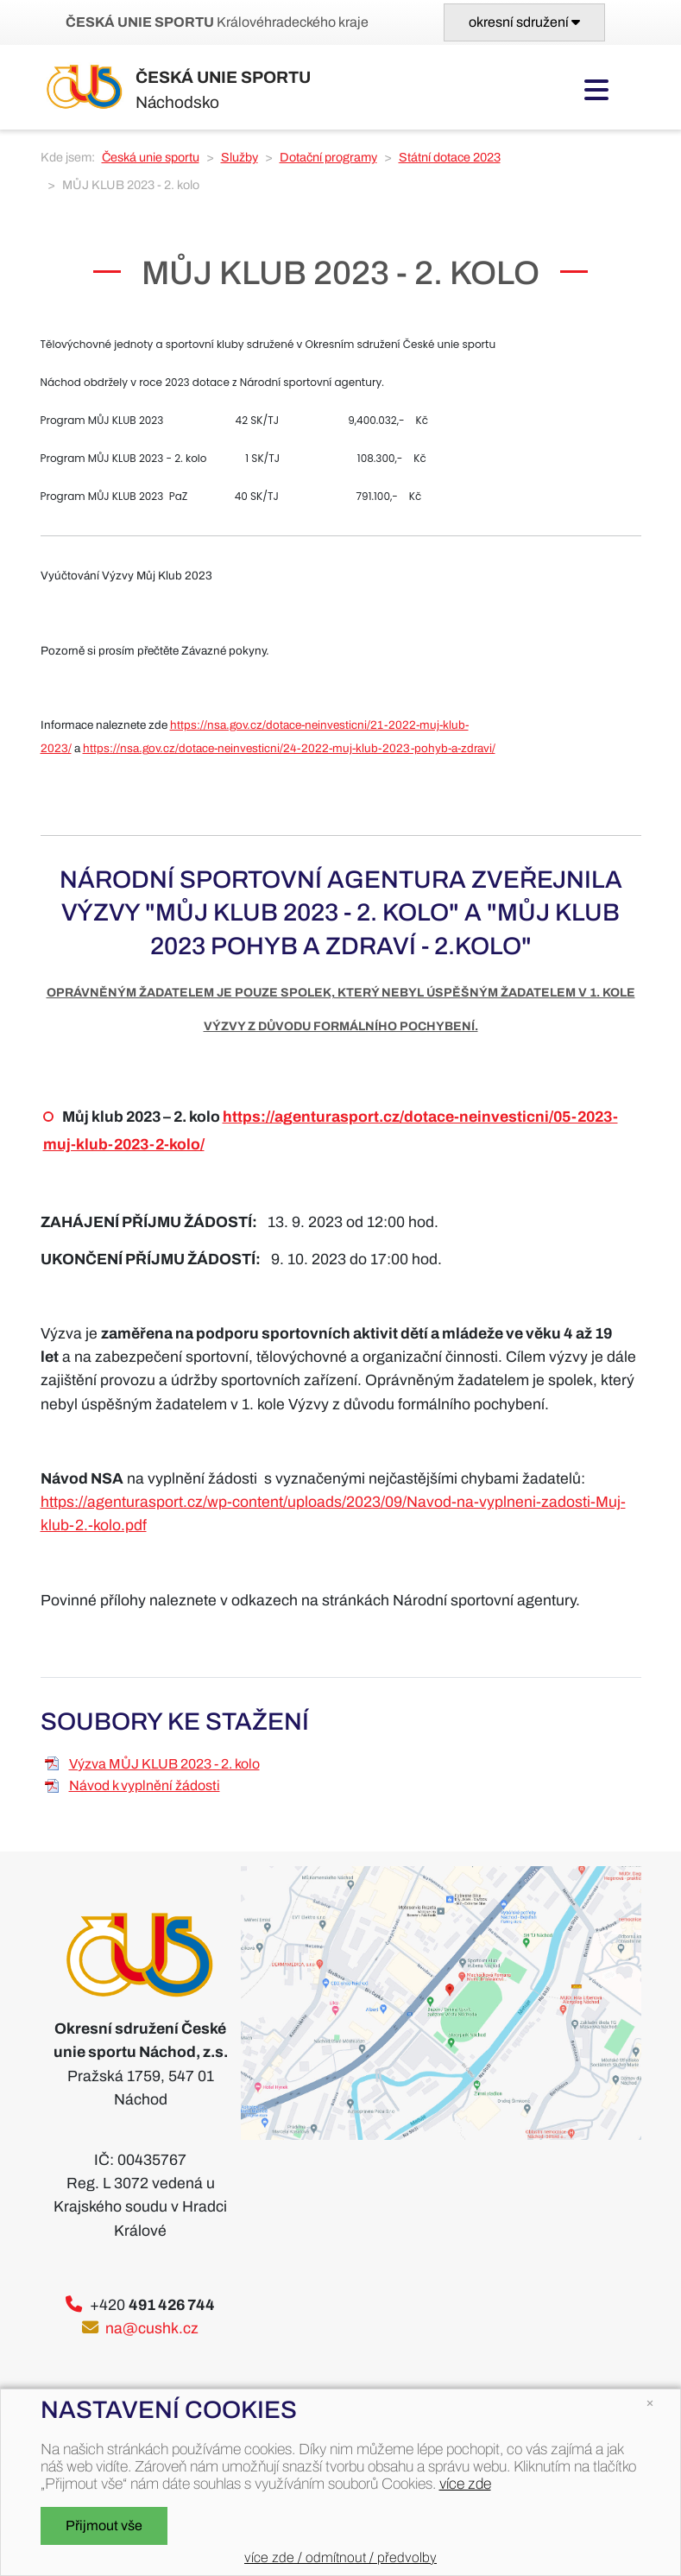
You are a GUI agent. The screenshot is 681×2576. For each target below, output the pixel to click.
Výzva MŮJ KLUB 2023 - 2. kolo (164, 1763)
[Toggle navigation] (524, 22)
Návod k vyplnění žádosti (144, 1785)
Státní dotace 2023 (450, 157)
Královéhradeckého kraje (217, 22)
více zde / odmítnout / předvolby (340, 2557)
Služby (239, 157)
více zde (465, 2484)
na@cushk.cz (152, 2328)
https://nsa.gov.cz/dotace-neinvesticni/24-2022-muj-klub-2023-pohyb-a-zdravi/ (289, 748)
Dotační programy (328, 157)
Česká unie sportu (150, 157)
